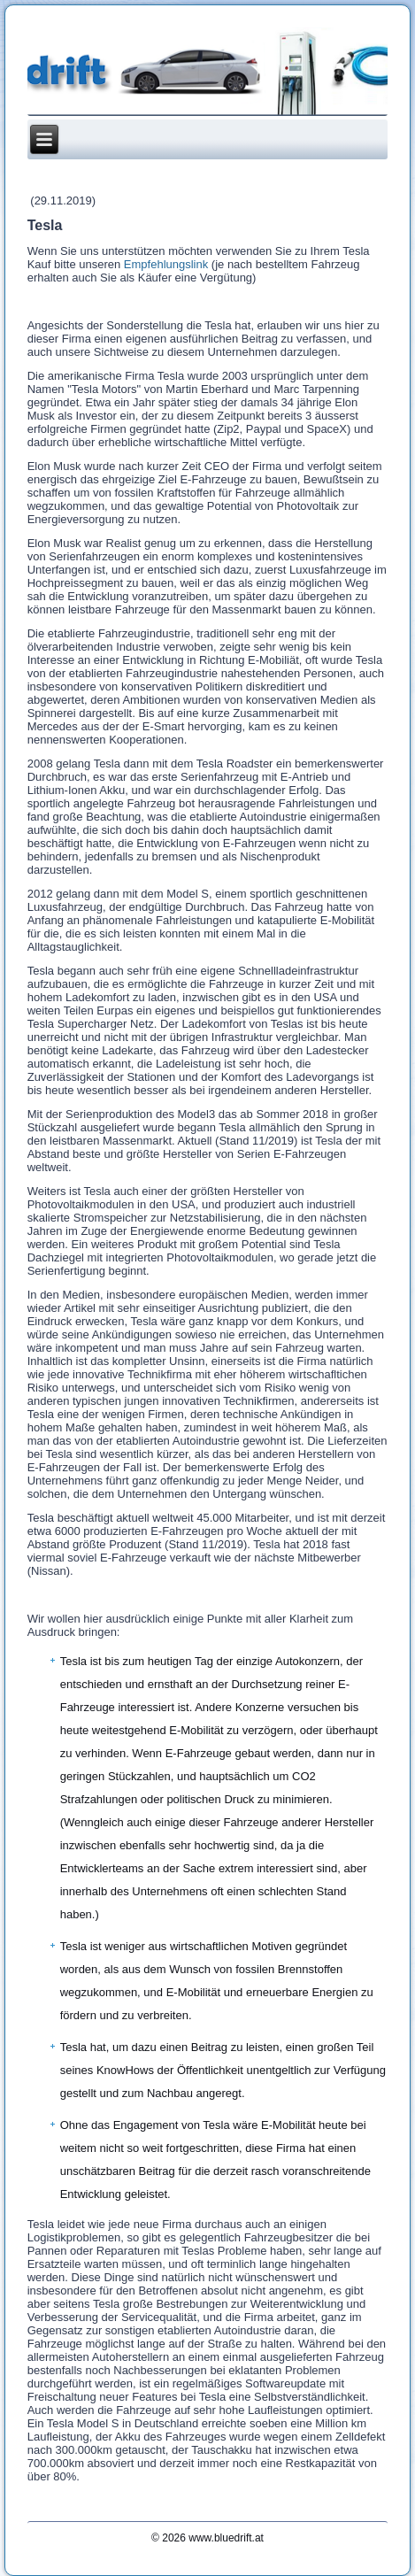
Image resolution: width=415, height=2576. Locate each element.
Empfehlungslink (166, 264)
